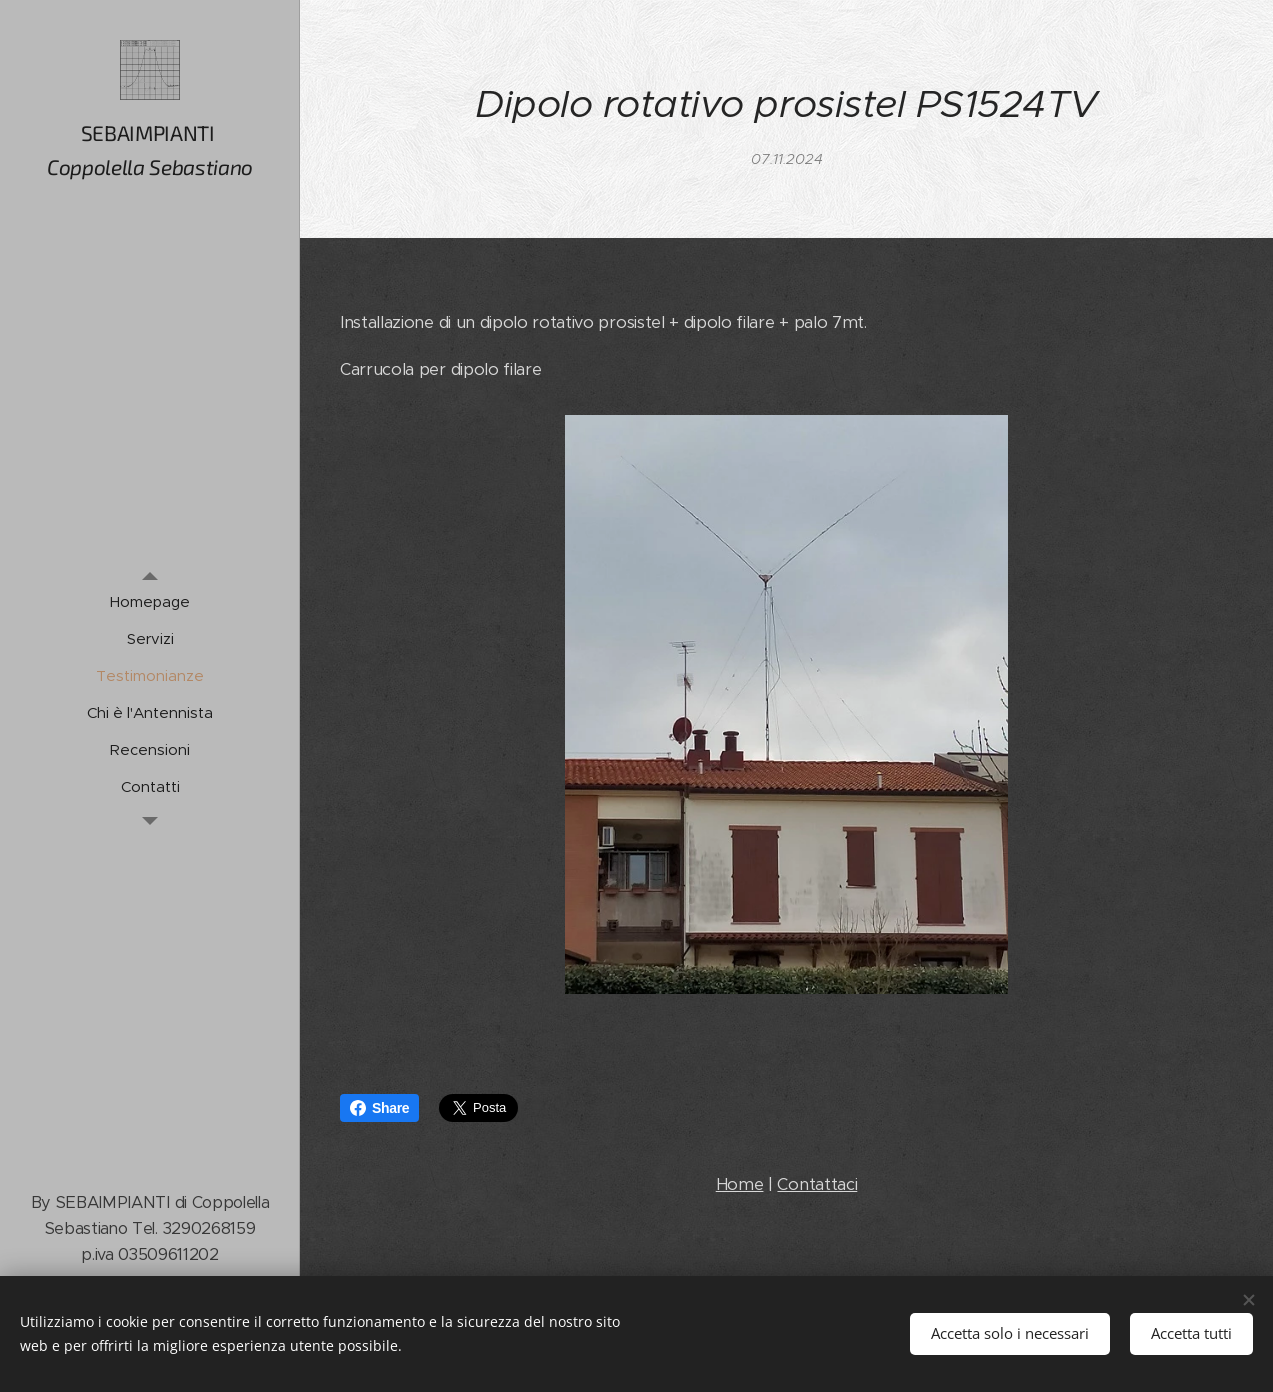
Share (379, 1108)
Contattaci (817, 1184)
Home (740, 1184)
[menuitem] (150, 601)
